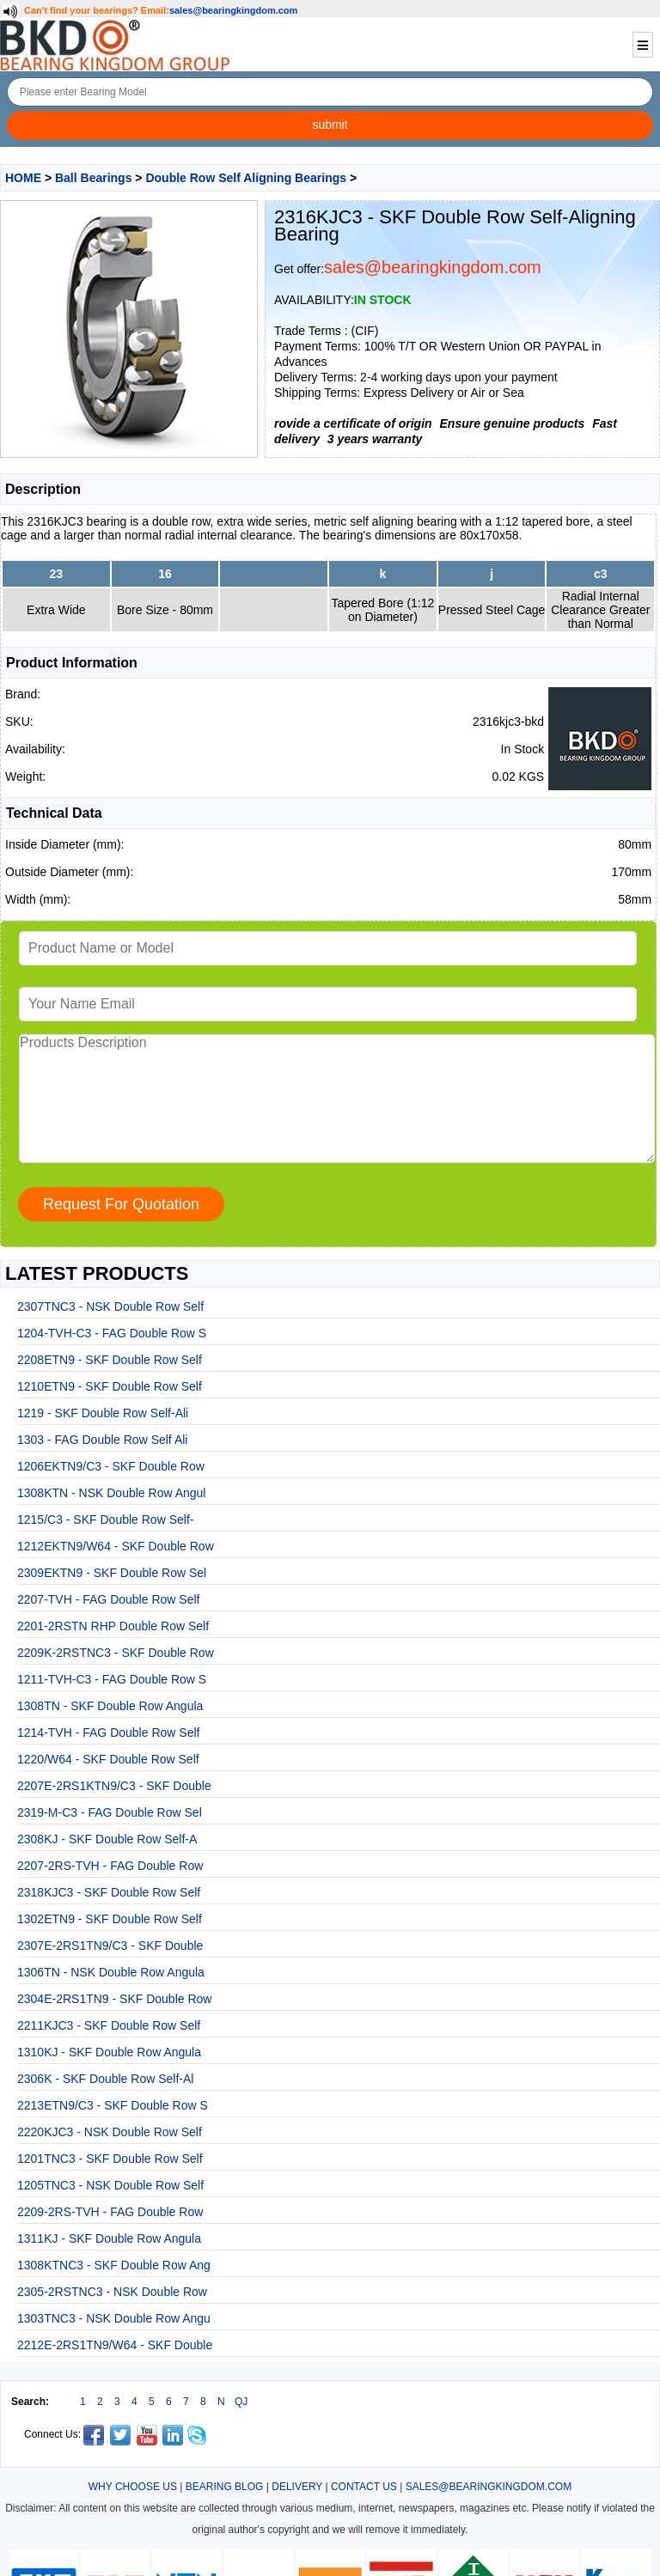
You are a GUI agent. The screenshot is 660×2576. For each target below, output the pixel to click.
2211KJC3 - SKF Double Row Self (108, 2025)
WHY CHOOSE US (133, 2487)
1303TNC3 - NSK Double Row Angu (114, 2318)
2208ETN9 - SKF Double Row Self (109, 1360)
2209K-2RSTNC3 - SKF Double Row (115, 1652)
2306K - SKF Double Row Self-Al (105, 2079)
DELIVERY (297, 2487)
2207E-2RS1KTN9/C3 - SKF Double (114, 1786)
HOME (23, 178)
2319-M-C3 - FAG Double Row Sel (109, 1812)
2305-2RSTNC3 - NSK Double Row (112, 2292)
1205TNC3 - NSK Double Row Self (110, 2185)
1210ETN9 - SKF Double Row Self (109, 1386)
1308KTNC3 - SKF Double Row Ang (114, 2265)
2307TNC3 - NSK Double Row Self (110, 1306)
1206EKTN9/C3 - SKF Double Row (111, 1466)
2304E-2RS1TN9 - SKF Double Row (114, 1999)
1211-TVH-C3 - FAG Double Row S (111, 1679)
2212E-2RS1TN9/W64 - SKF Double (114, 2345)
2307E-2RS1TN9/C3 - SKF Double (110, 1945)
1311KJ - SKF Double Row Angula (109, 2238)
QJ (241, 2402)
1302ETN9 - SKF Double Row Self (109, 1919)
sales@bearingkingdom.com (233, 10)
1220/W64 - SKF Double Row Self (108, 1759)
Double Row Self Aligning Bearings (245, 178)
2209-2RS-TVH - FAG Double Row (110, 2212)
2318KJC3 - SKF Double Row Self (108, 1892)
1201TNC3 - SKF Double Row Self (110, 2158)
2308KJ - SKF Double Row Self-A (107, 1839)
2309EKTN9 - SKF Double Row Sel (111, 1573)
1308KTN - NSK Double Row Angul (111, 1493)
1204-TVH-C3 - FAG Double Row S (111, 1333)
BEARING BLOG (225, 2487)
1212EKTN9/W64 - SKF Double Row (115, 1546)
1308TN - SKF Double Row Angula (110, 1706)
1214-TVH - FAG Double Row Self (108, 1732)
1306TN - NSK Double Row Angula (111, 1972)
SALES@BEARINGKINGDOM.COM (489, 2487)
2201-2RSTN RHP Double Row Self (113, 1626)
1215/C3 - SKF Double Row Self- (105, 1519)
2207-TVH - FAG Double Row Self (108, 1599)
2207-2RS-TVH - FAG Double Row (110, 1866)
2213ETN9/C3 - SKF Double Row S (112, 2105)
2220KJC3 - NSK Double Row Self (109, 2132)
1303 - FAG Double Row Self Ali (102, 1439)
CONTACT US (364, 2487)
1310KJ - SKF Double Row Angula (109, 2052)
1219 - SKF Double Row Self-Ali (102, 1413)
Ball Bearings (93, 178)
